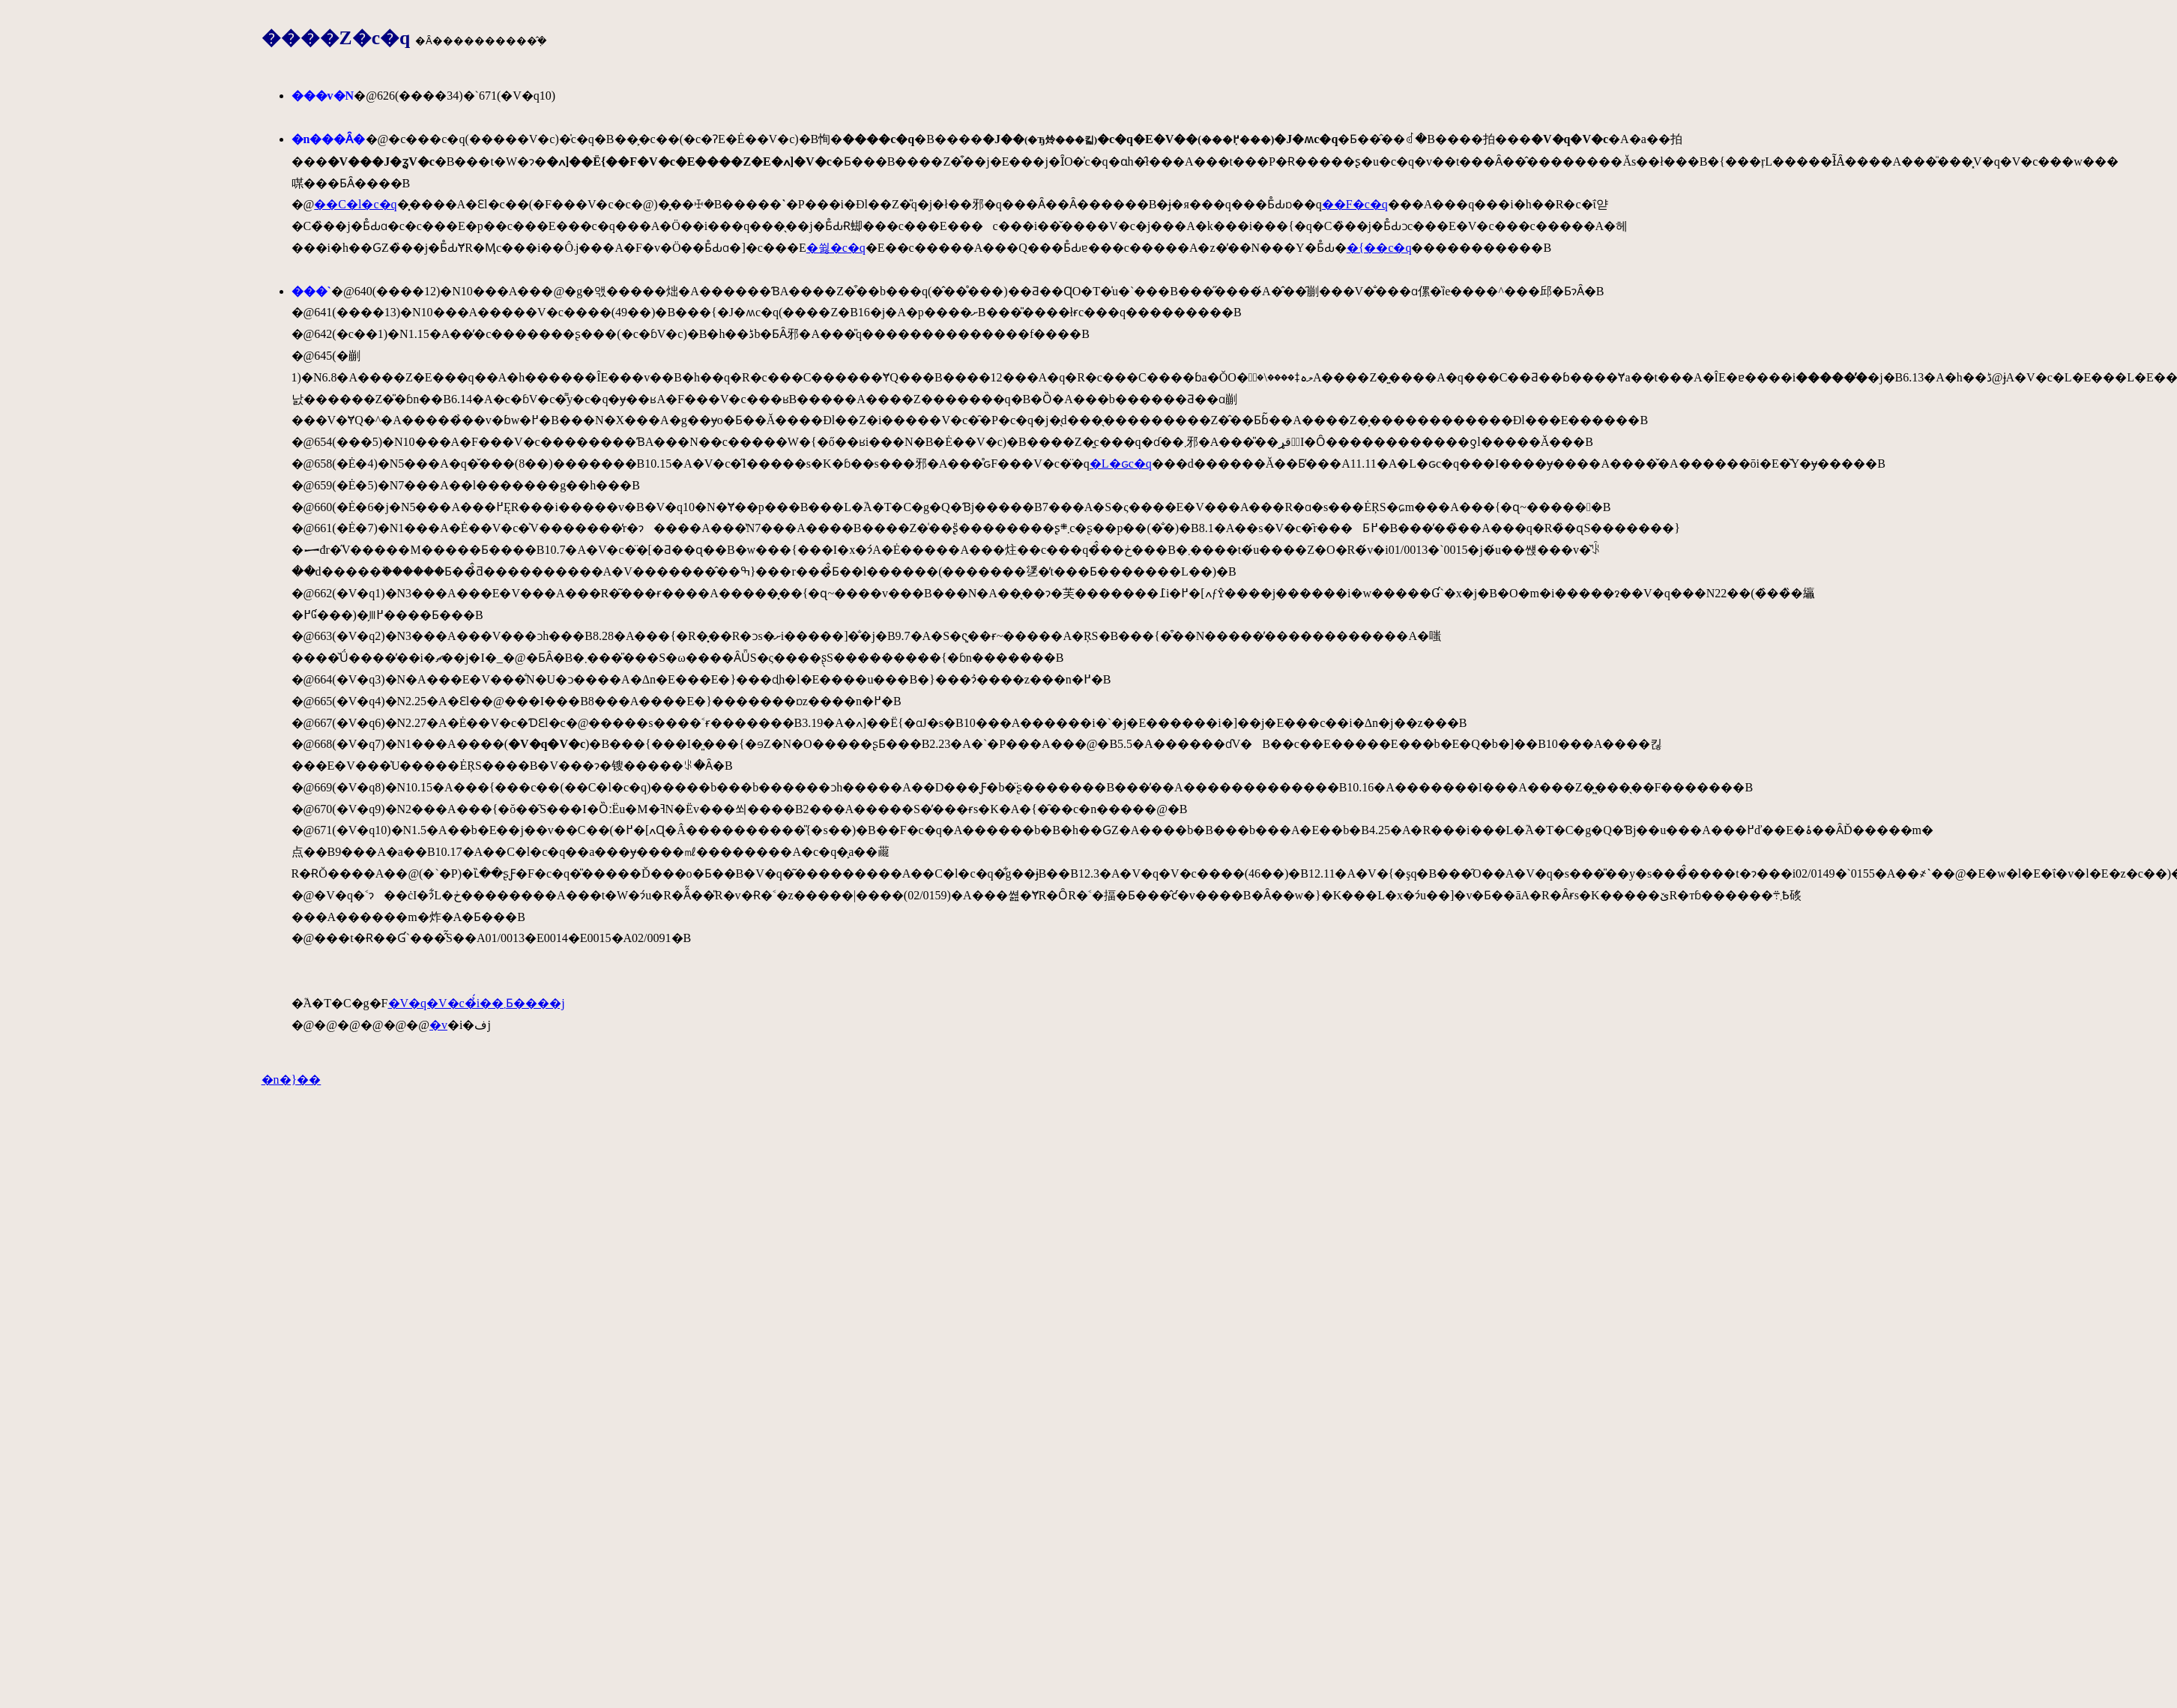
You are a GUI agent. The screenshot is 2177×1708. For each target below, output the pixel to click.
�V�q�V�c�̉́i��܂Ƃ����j (476, 1003)
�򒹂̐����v (438, 1025)
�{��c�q (1379, 247)
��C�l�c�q (355, 204)
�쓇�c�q (836, 247)
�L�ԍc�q (1121, 463)
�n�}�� (291, 1079)
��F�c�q (1355, 204)
